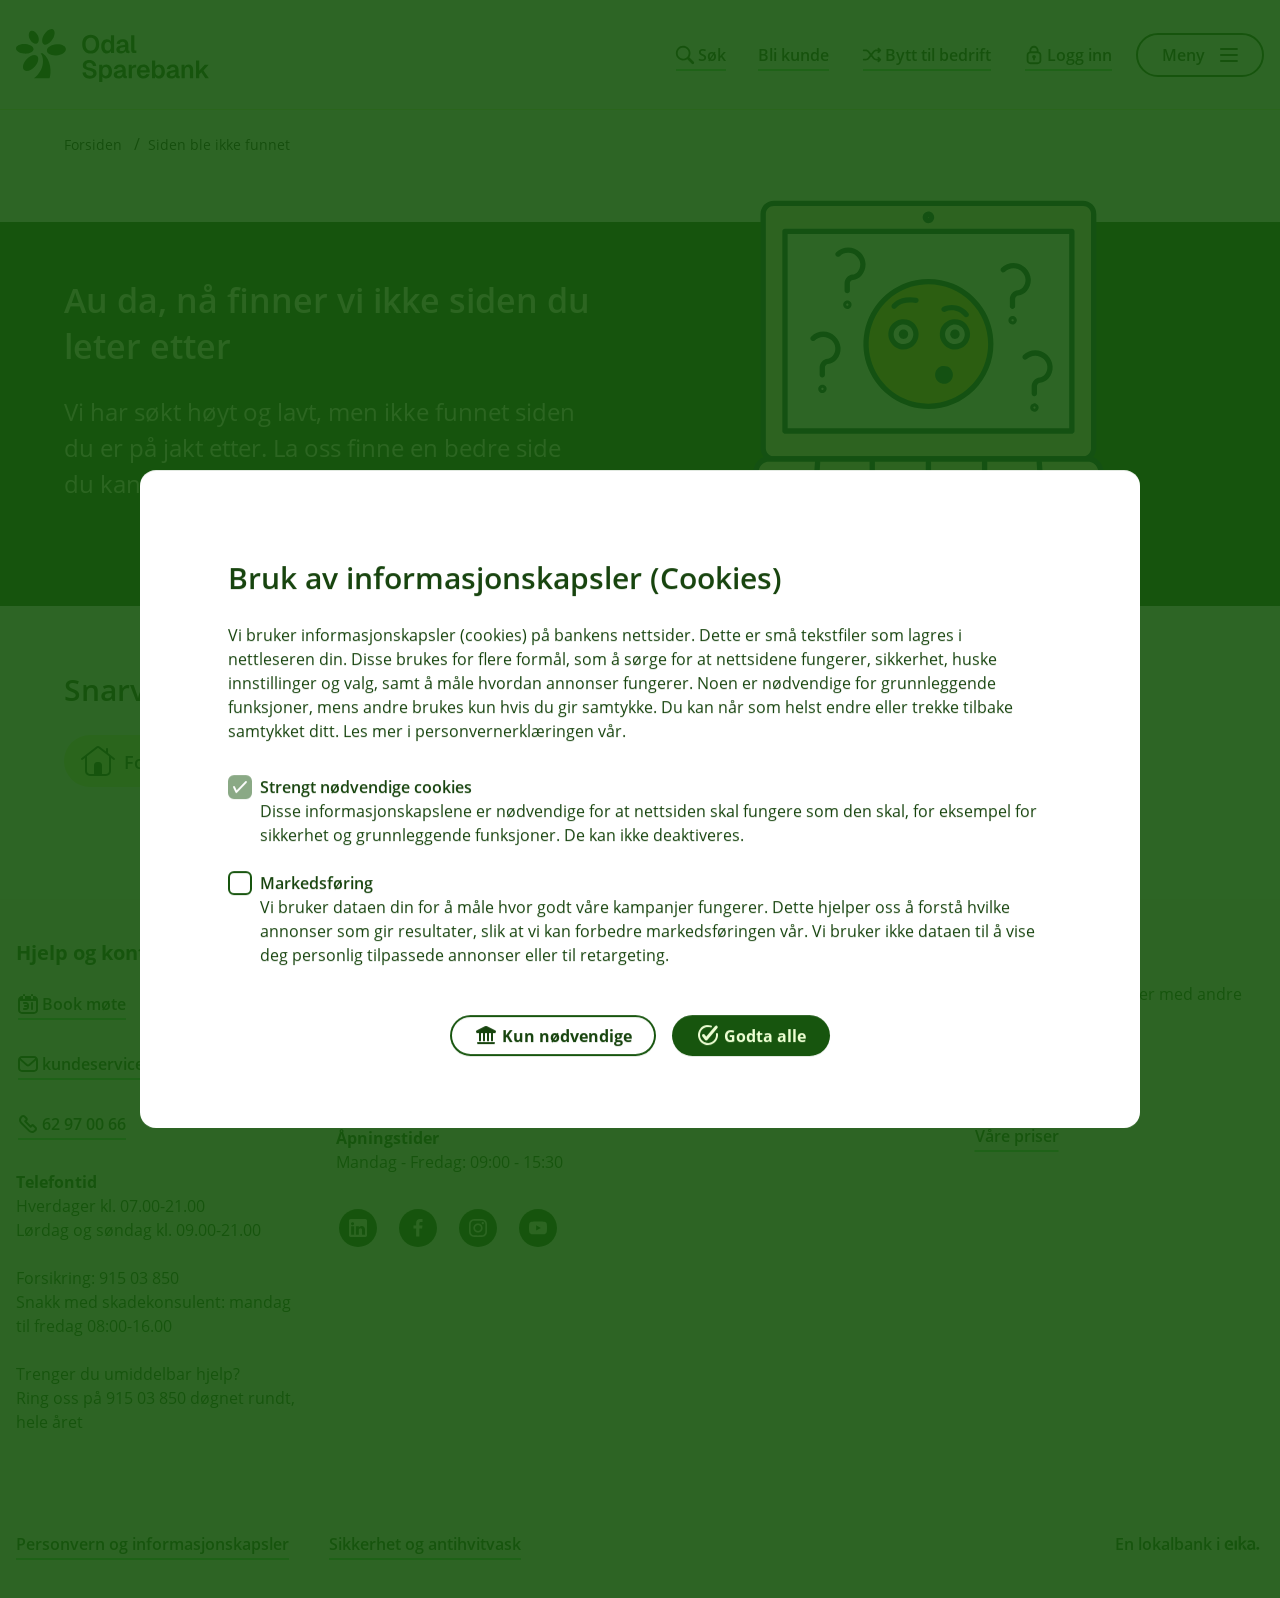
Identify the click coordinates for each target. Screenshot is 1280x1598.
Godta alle (751, 1034)
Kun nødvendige (553, 1034)
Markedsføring (316, 883)
